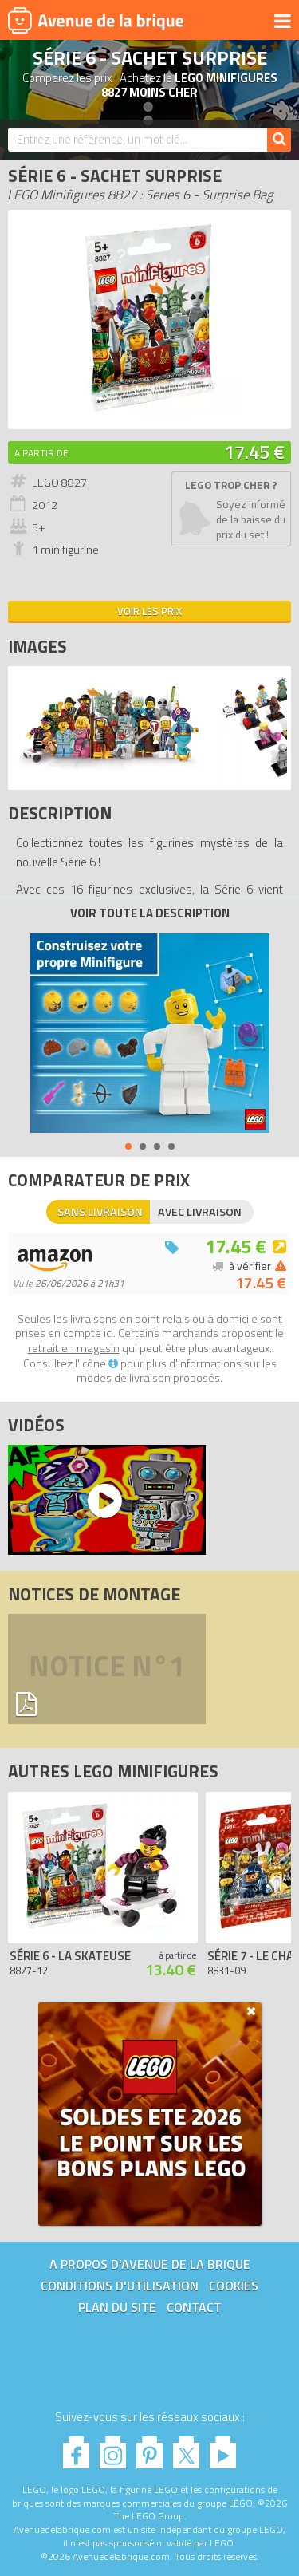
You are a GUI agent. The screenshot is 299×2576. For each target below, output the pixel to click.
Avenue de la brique (95, 20)
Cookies (233, 2285)
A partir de (41, 452)
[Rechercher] (279, 140)
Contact (194, 2307)
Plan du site (117, 2307)
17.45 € (254, 451)
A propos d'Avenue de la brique (149, 2264)
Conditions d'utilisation (120, 2285)
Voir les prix (149, 611)
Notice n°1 (107, 1669)
